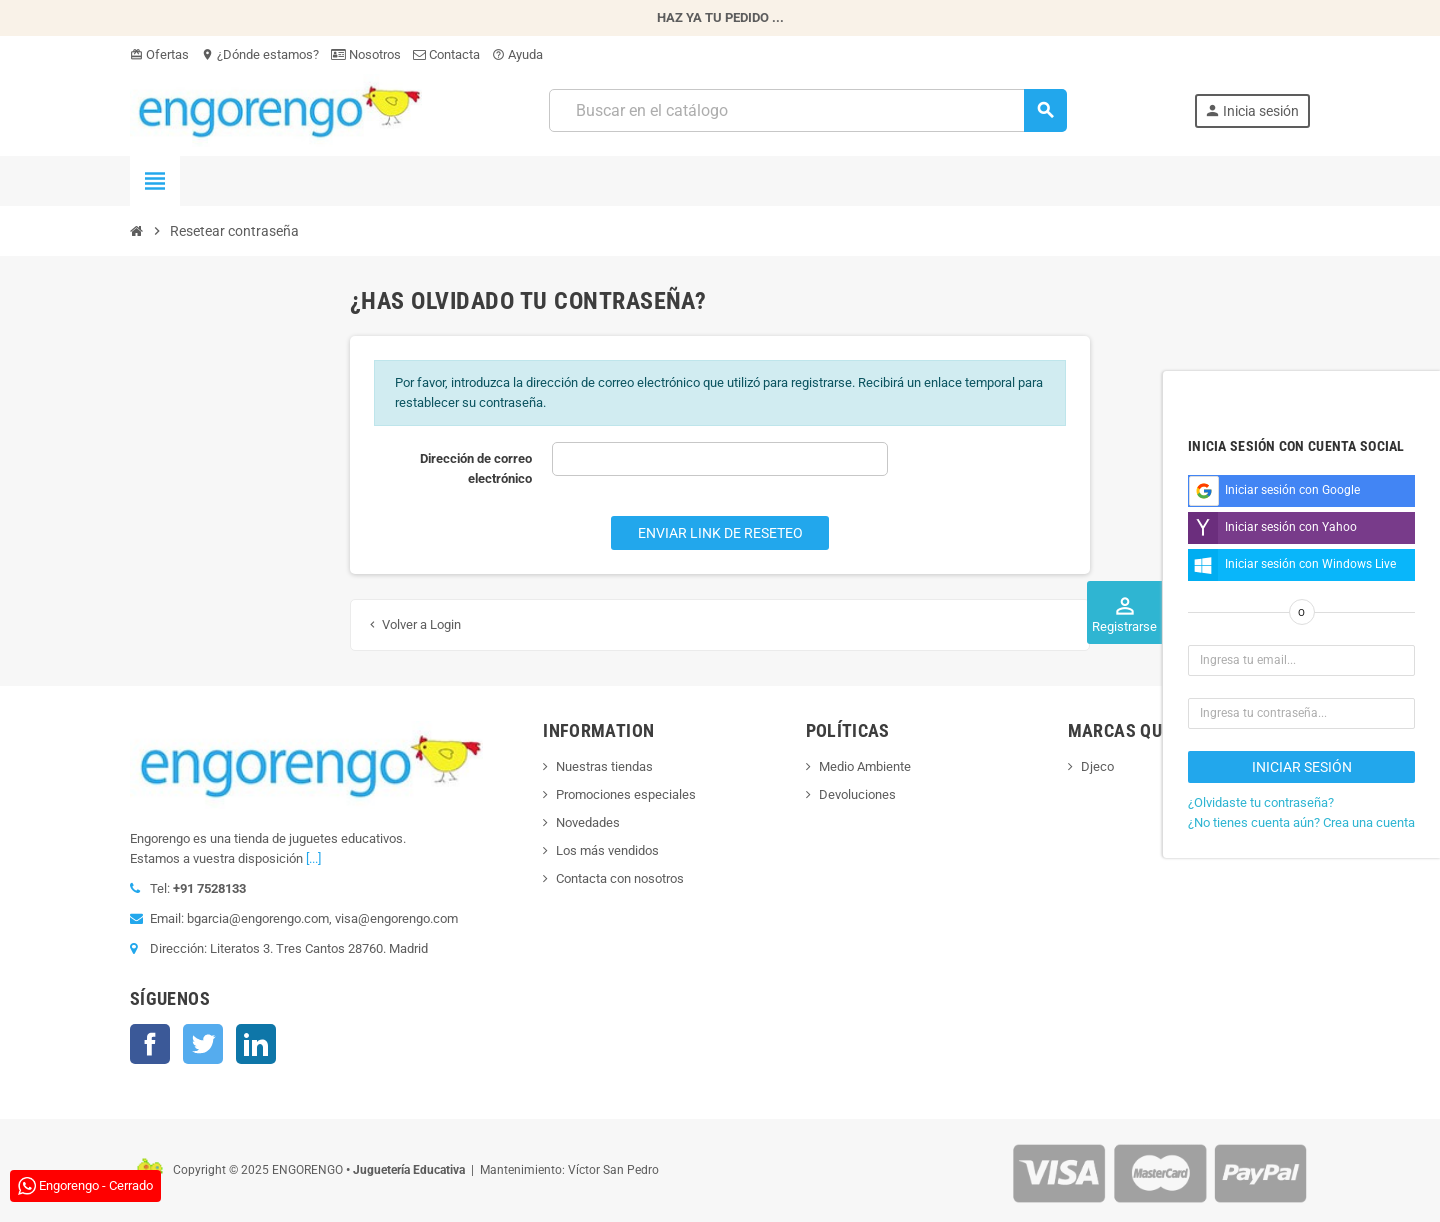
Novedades (588, 822)
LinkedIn (256, 1044)
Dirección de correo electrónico (476, 468)
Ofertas (159, 54)
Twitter (203, 1044)
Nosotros (366, 54)
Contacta (446, 54)
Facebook (150, 1044)
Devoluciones (857, 794)
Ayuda (517, 54)
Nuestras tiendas (604, 766)
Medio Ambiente (865, 766)
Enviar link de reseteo (720, 533)
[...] (313, 858)
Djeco (1097, 766)
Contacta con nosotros (620, 878)
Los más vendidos (607, 850)
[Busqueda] (807, 110)
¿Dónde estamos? (260, 54)
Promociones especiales (626, 794)
